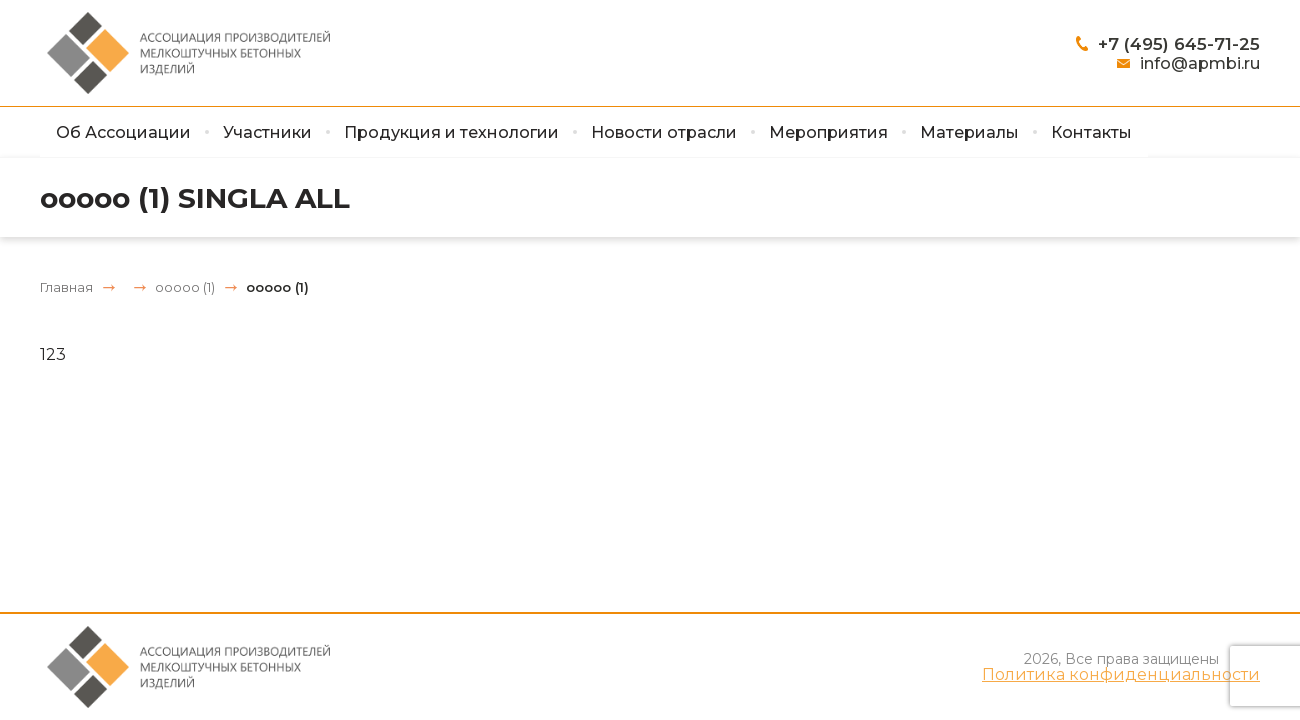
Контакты (1091, 132)
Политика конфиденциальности (1121, 675)
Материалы (969, 132)
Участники (267, 132)
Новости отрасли (664, 132)
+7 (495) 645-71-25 (1179, 44)
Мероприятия (828, 132)
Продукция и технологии (451, 132)
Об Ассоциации (123, 132)
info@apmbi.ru (1200, 63)
